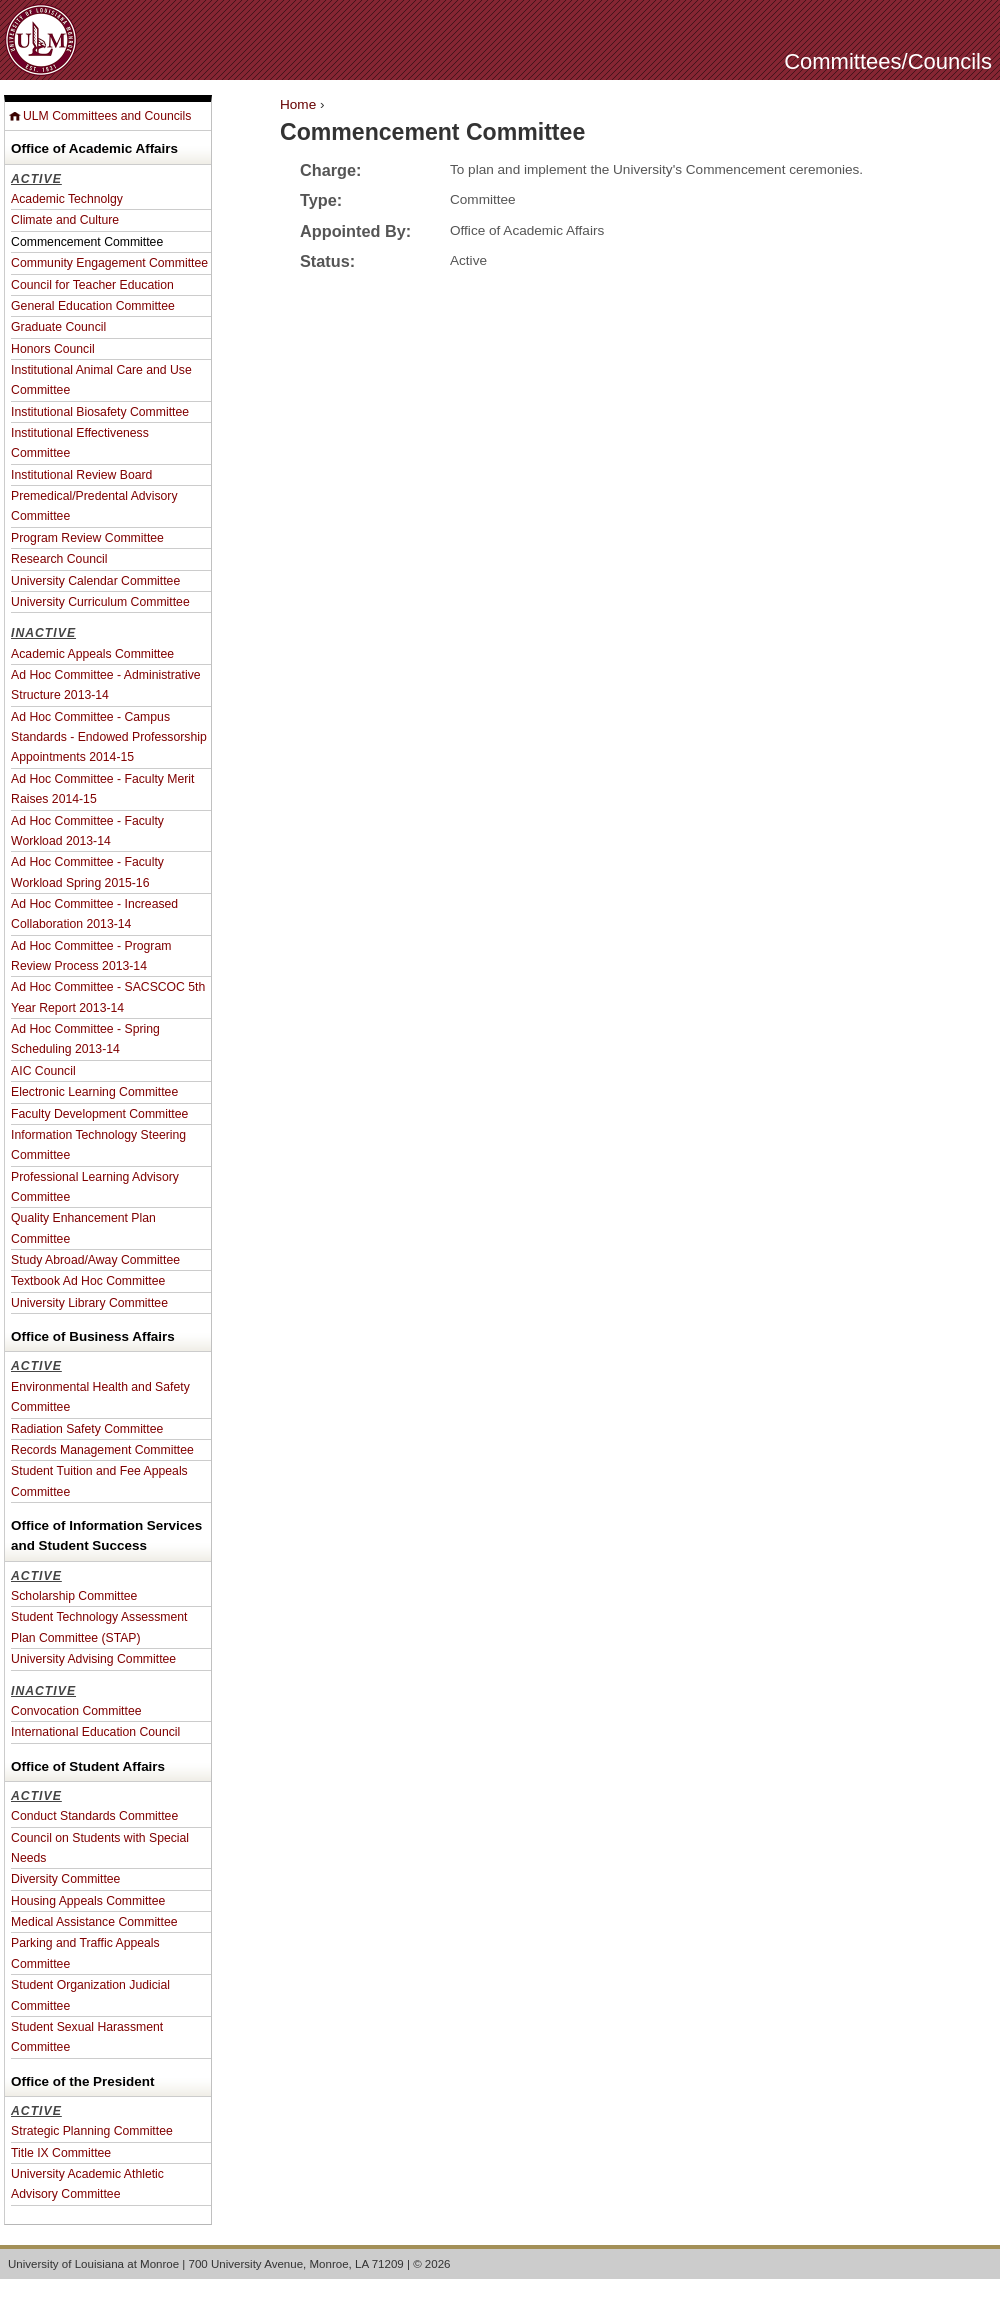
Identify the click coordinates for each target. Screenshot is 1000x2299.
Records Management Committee (102, 1450)
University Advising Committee (93, 1659)
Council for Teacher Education (92, 285)
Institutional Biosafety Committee (100, 412)
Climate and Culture (65, 220)
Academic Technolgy (67, 199)
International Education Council (95, 1732)
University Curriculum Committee (100, 602)
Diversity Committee (65, 1879)
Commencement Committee (87, 242)
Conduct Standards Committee (94, 1816)
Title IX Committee (61, 2153)
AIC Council (43, 1071)
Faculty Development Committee (99, 1114)
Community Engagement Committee (109, 263)
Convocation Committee (76, 1711)
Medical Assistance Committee (94, 1922)
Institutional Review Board (81, 475)
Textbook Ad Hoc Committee (88, 1281)
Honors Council (53, 349)
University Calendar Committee (95, 581)
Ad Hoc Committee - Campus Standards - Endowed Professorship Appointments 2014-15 (109, 737)
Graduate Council (58, 327)
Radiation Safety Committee (87, 1429)
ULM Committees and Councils (107, 116)
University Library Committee (89, 1303)
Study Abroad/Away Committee (95, 1260)
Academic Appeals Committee (92, 654)
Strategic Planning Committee (92, 2131)
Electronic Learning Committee (94, 1092)
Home (298, 104)
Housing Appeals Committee (88, 1901)
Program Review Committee (87, 538)
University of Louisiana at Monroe (93, 2264)
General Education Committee (93, 306)
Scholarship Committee (74, 1596)
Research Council (59, 559)
